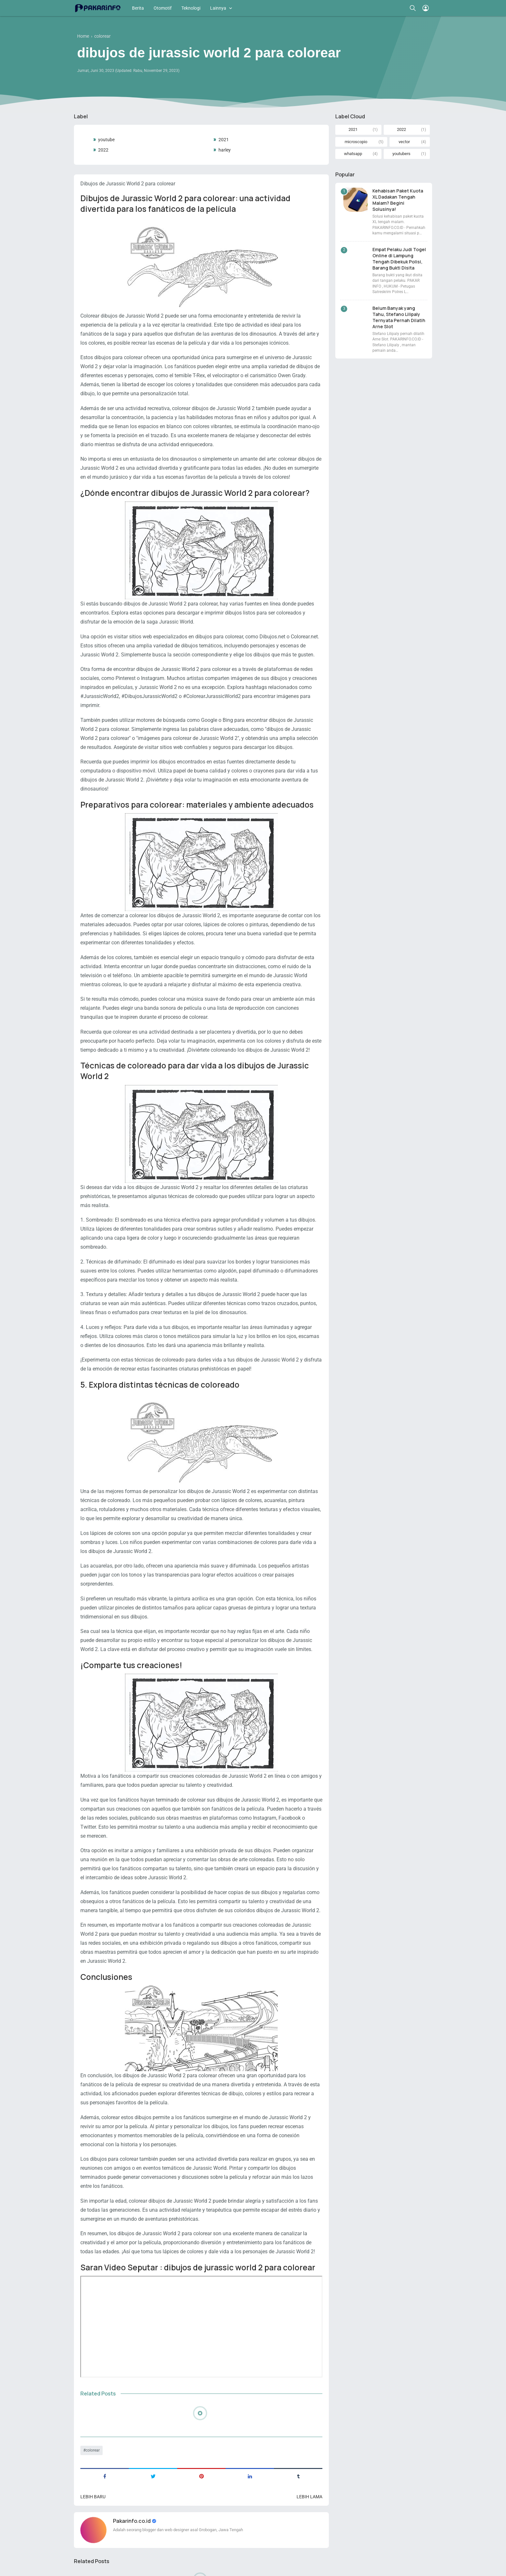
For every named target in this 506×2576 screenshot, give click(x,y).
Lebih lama (309, 2496)
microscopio (356, 141)
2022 (103, 149)
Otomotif (163, 8)
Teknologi (190, 8)
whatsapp (353, 153)
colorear (93, 2450)
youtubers (401, 153)
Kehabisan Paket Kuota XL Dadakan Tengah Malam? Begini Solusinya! (397, 200)
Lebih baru (93, 2496)
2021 (223, 139)
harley (224, 149)
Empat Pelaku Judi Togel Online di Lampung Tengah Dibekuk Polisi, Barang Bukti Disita (399, 258)
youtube (106, 139)
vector (404, 141)
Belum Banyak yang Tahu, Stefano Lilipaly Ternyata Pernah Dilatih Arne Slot (398, 317)
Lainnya (218, 8)
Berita (138, 8)
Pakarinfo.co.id (132, 2520)
